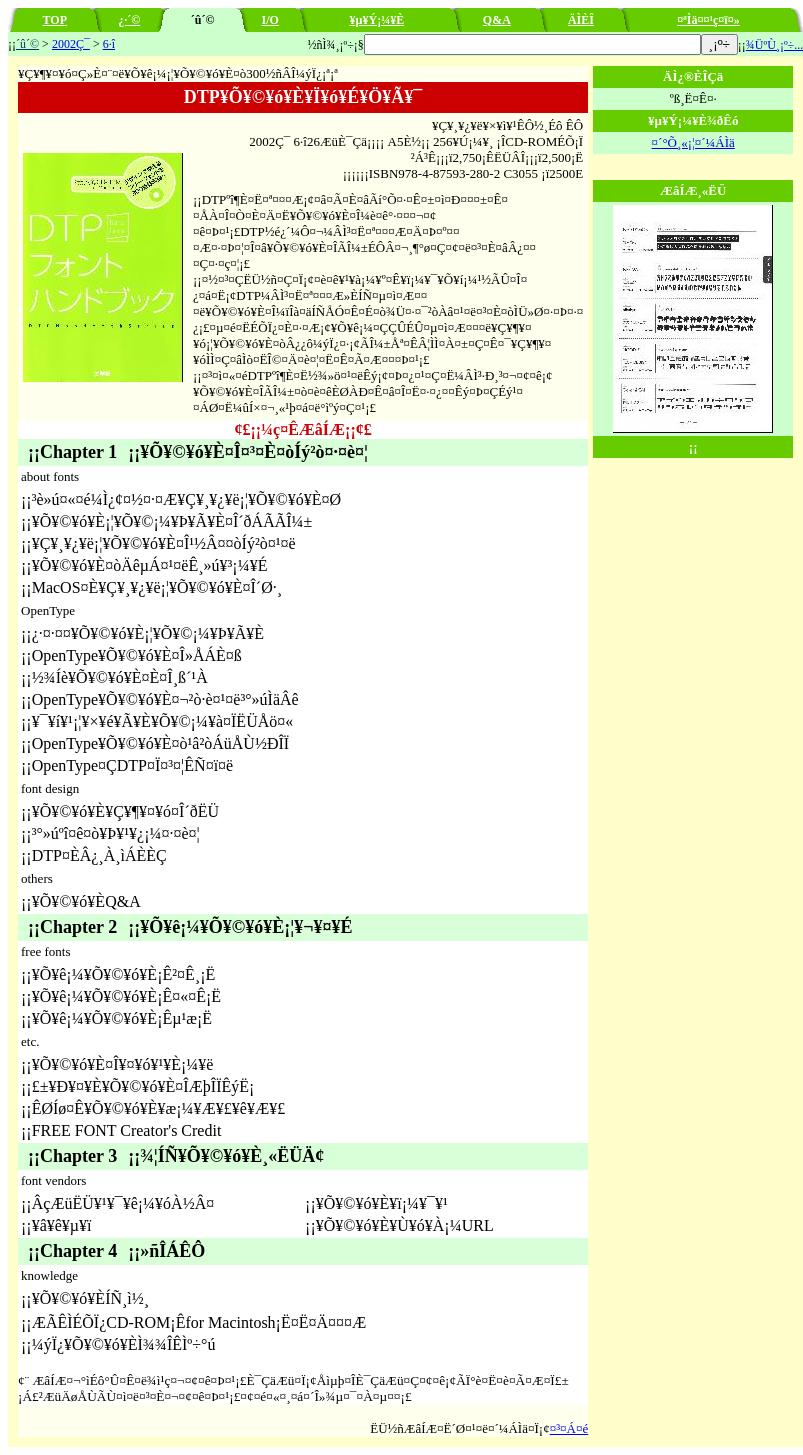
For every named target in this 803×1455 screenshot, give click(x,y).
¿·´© (129, 20)
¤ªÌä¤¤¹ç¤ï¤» (708, 20)
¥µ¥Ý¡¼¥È (377, 20)
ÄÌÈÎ (581, 20)
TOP (55, 20)
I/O (270, 20)
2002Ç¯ (71, 44)
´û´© (27, 44)
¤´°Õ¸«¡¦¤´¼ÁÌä (693, 142)
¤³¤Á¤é (569, 1428)
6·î (109, 44)
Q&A (497, 20)
